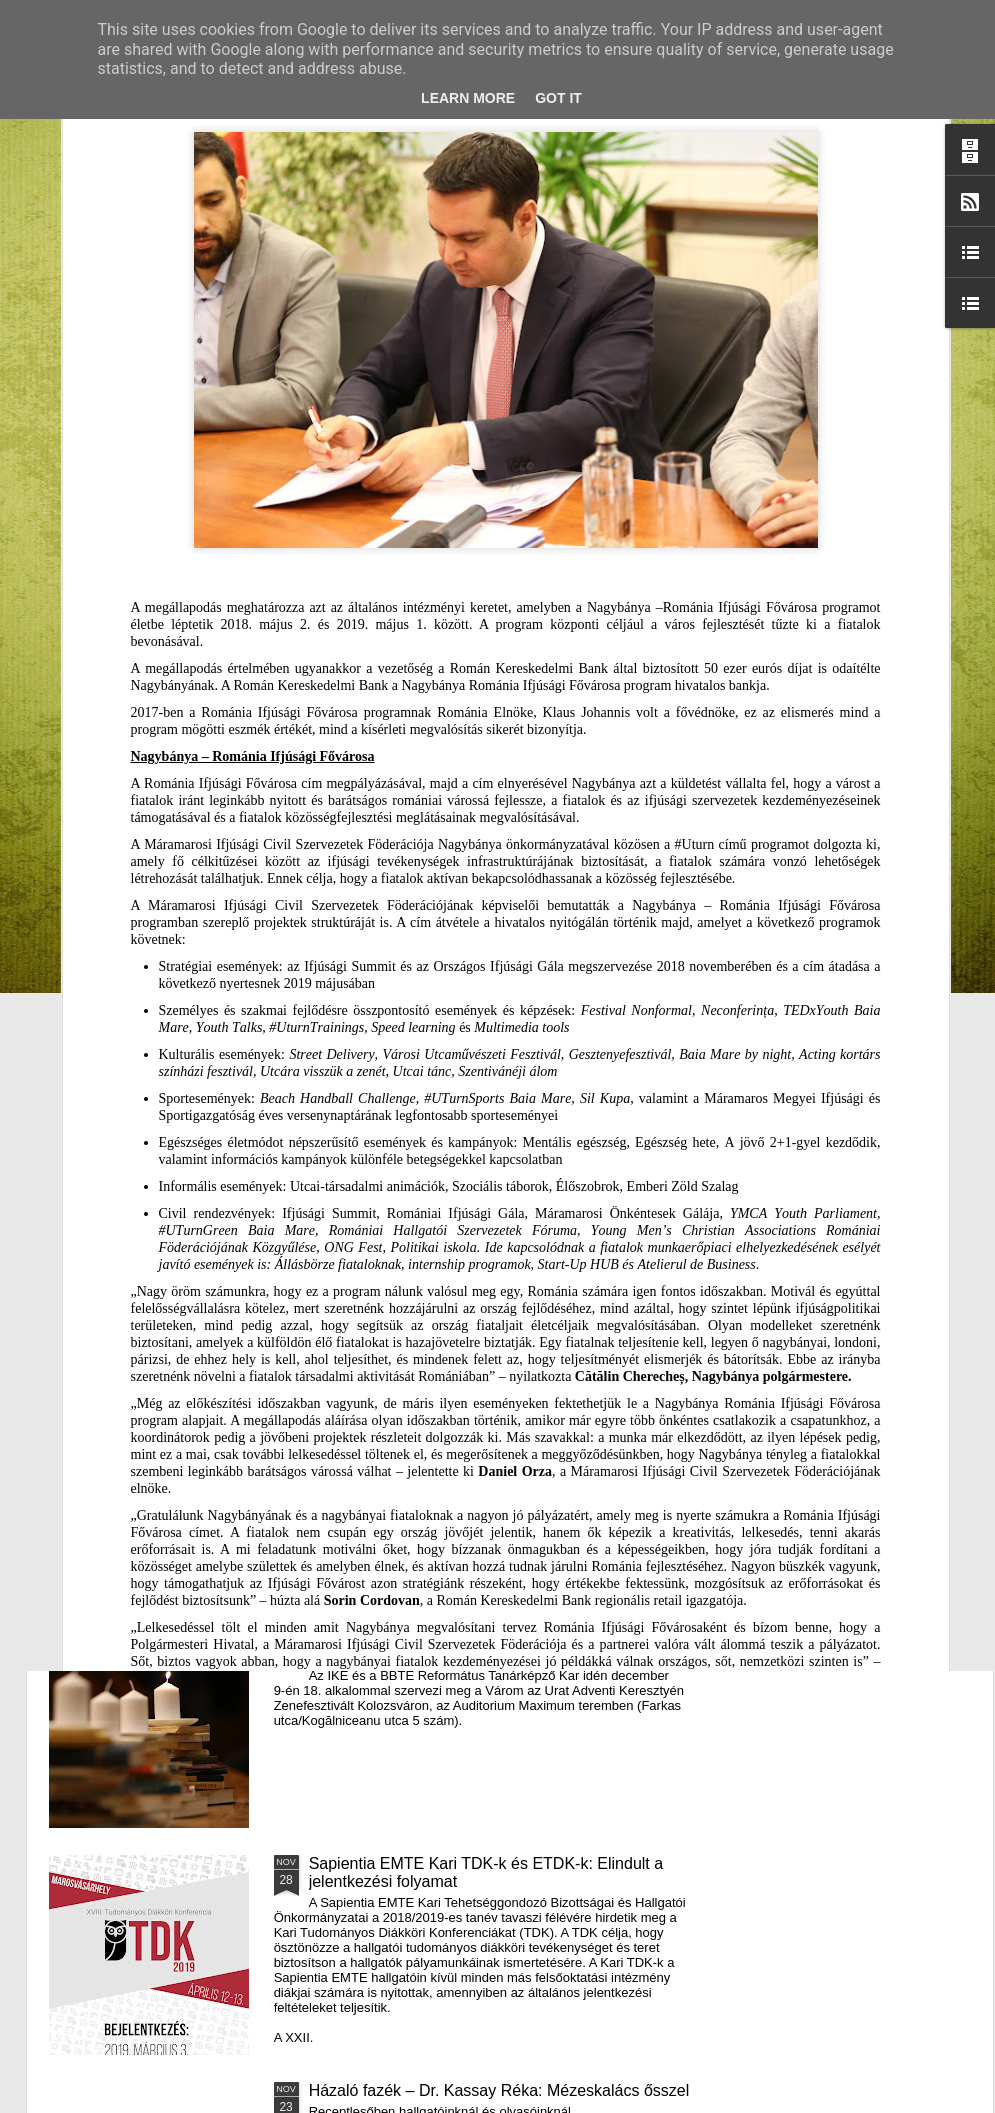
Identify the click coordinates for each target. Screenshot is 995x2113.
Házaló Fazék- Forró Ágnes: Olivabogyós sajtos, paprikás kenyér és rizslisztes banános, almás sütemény (403, 822)
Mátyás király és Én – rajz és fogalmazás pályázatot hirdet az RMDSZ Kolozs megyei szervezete (160, 822)
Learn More (468, 98)
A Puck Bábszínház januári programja (862, 795)
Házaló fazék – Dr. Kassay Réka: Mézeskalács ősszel (499, 2090)
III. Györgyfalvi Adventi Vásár (411, 1409)
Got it (558, 98)
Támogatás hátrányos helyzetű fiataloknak (459, 955)
